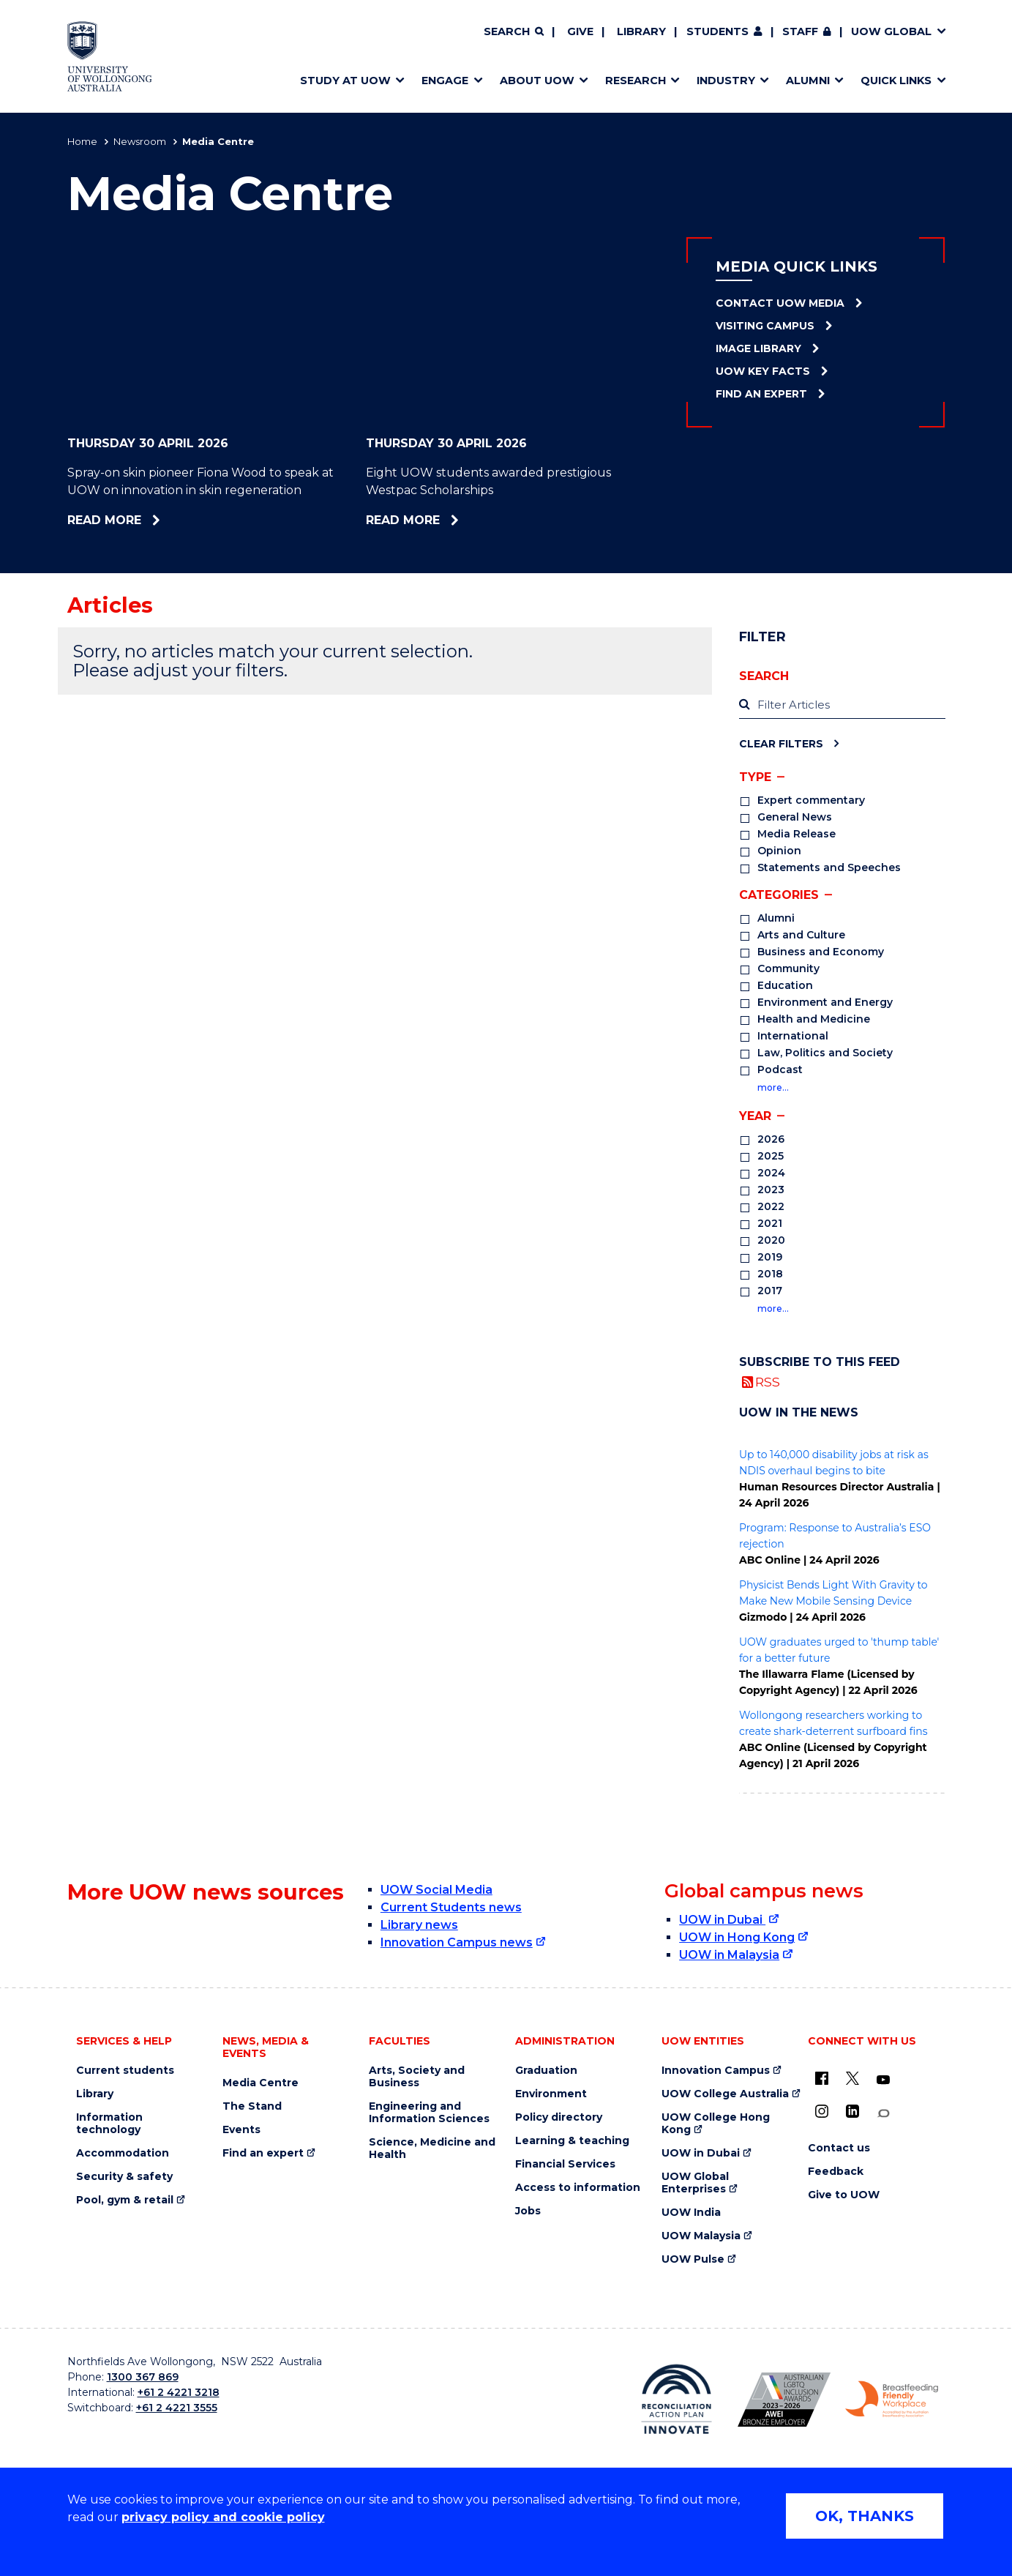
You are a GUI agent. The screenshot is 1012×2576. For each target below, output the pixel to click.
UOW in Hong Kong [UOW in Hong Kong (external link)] (737, 1937)
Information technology (109, 2123)
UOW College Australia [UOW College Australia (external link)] (725, 2094)
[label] (842, 705)
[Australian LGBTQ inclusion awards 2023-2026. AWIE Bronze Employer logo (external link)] (784, 2399)
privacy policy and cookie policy (223, 2517)
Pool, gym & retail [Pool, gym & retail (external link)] (124, 2200)
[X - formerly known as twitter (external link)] (852, 2078)
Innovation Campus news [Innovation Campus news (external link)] (457, 1942)
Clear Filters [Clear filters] (781, 743)
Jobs (528, 2211)
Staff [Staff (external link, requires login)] (800, 31)
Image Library (758, 348)
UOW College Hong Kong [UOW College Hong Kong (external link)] (715, 2123)
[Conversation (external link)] (883, 2114)
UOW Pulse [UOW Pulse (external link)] (692, 2259)
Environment (551, 2094)
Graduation (546, 2070)
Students (717, 31)
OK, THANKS (864, 2516)
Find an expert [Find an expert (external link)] (263, 2153)
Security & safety (124, 2176)
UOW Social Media (436, 1890)
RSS (767, 1381)
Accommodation (122, 2153)
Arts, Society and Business (417, 2076)
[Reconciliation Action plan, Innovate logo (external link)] (676, 2399)
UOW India (691, 2212)
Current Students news (451, 1907)
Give (580, 31)
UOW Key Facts (763, 371)
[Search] (513, 32)
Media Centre (260, 2083)
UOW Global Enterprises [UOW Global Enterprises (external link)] (695, 2182)
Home (82, 141)
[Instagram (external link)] (822, 2111)
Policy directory (558, 2117)
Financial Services (565, 2164)
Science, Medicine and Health (432, 2148)
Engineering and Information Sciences (429, 2112)
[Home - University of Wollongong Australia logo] (110, 56)
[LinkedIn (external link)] (852, 2111)
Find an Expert (761, 393)
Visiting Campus (765, 325)
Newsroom (139, 141)
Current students (125, 2070)
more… (773, 1087)
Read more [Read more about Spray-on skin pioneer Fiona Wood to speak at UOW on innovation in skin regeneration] (151, 520)
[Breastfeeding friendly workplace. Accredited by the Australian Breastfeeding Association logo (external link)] (891, 2399)
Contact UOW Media (780, 303)
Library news (419, 1925)
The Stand (252, 2106)
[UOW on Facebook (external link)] (822, 2078)
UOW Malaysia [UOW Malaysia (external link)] (701, 2236)
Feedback (835, 2171)
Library (641, 31)
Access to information (577, 2187)
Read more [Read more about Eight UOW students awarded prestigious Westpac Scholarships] (451, 520)
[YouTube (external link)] (883, 2080)
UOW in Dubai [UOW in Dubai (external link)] (722, 1920)
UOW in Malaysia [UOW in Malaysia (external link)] (729, 1955)
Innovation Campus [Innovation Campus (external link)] (715, 2070)
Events (241, 2130)
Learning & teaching (572, 2141)
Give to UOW (844, 2195)
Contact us (839, 2148)
